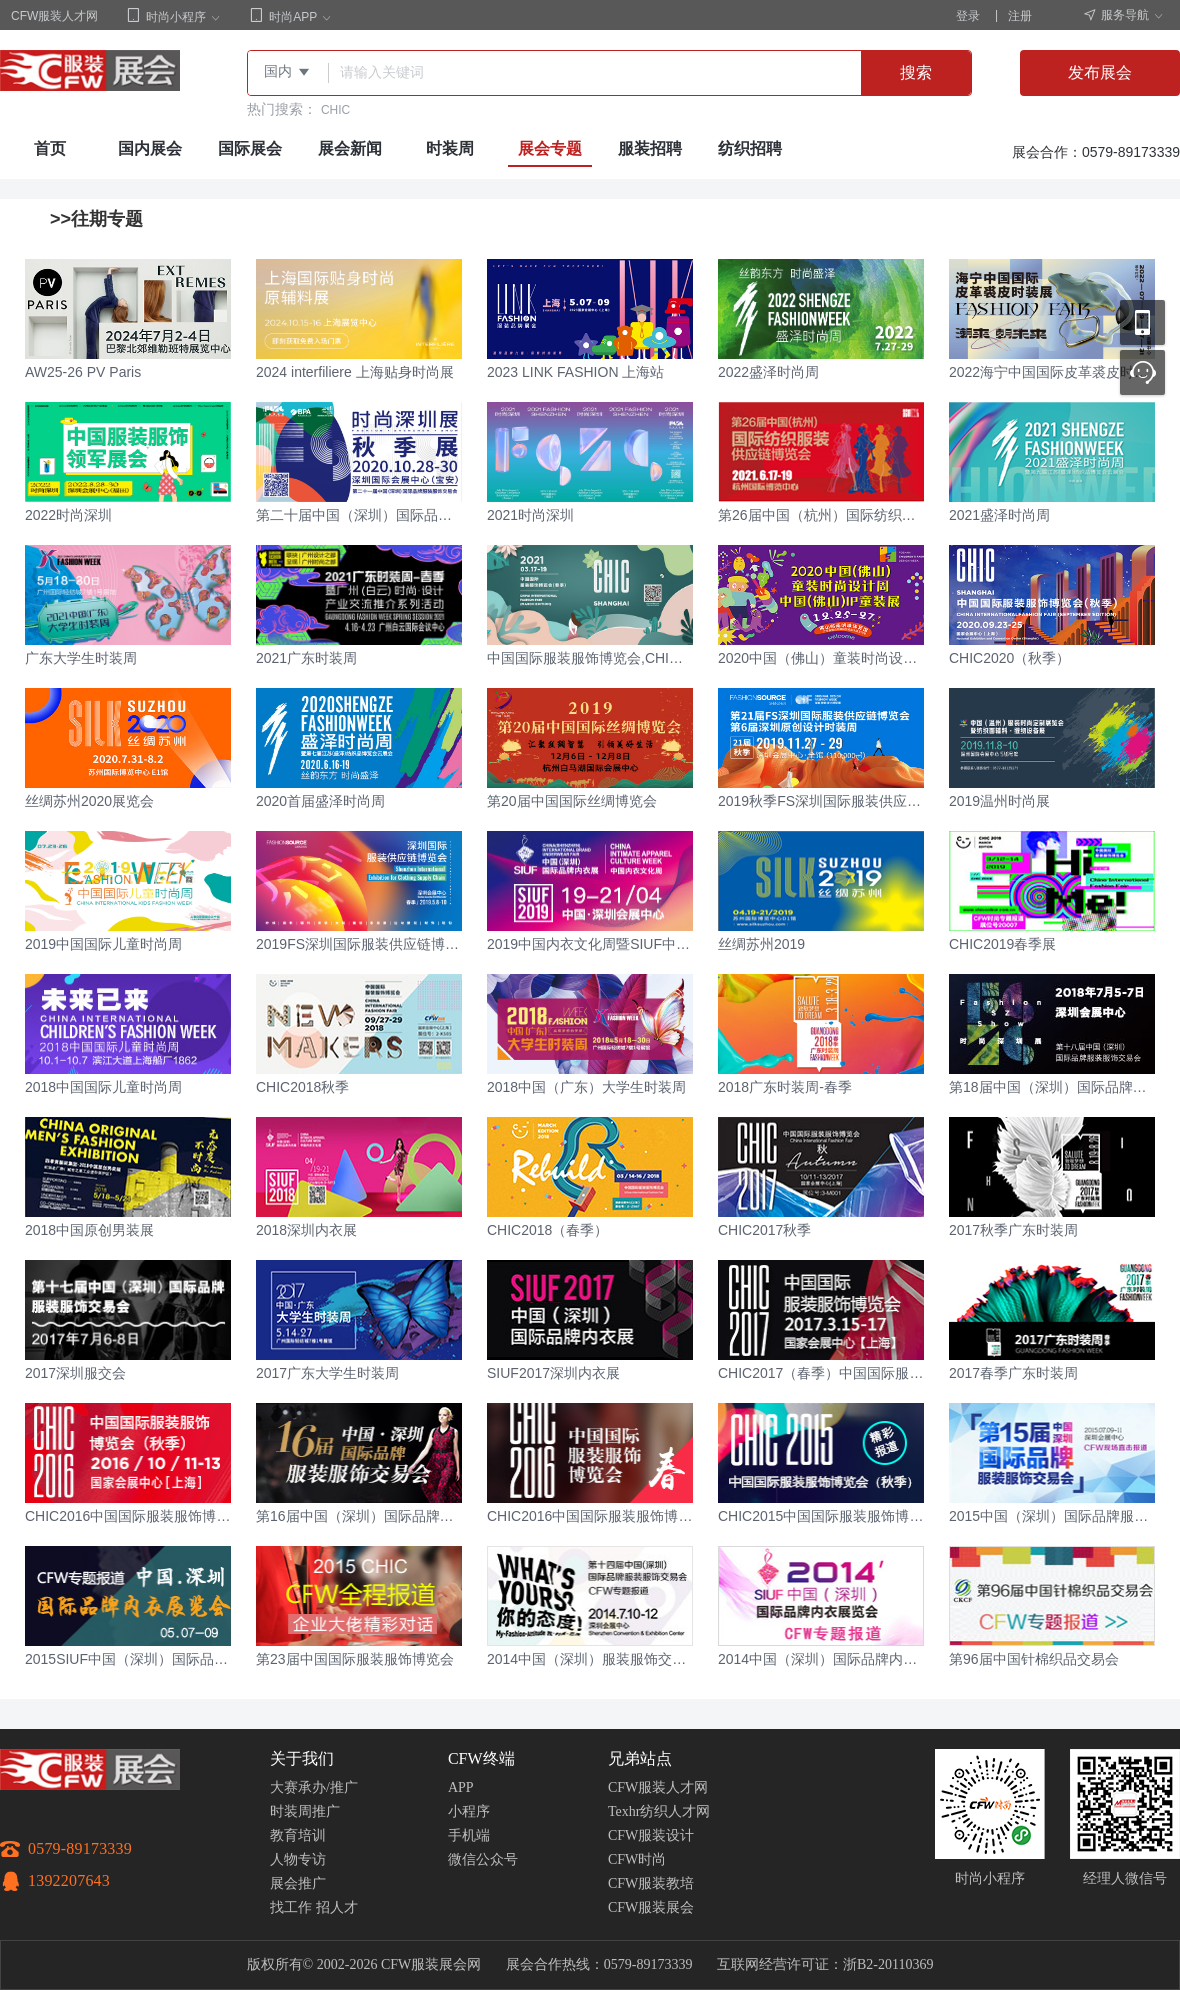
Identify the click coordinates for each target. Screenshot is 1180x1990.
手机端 (469, 1835)
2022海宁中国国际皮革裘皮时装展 (1052, 372)
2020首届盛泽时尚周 (320, 801)
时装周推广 (305, 1811)
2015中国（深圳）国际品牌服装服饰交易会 (1052, 1516)
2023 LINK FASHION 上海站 (575, 372)
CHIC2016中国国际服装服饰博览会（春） (590, 1516)
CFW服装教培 (651, 1883)
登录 (968, 16)
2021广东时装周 (306, 658)
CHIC (335, 110)
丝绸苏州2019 (761, 944)
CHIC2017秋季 (764, 1230)
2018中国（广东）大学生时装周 (586, 1087)
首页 (50, 148)
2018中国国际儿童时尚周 (103, 1087)
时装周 (450, 148)
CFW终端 (481, 1758)
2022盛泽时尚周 (768, 372)
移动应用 (1142, 322)
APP (461, 1787)
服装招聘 (650, 148)
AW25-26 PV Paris (83, 372)
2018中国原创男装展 (89, 1230)
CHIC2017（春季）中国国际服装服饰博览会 (821, 1373)
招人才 (337, 1907)
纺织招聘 (750, 148)
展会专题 (550, 148)
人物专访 (298, 1859)
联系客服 (1142, 372)
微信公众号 (483, 1859)
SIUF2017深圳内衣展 (553, 1373)
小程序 (469, 1811)
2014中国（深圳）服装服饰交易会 (590, 1659)
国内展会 (150, 148)
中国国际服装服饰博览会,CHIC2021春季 (590, 658)
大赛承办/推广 (314, 1787)
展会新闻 (350, 148)
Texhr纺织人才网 (659, 1811)
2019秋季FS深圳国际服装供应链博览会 (821, 801)
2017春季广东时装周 (1013, 1373)
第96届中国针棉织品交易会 (1034, 1659)
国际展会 (250, 148)
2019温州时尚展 (999, 801)
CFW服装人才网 (54, 16)
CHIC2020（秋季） (1009, 658)
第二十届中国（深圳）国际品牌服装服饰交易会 (359, 515)
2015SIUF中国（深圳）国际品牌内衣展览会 (128, 1659)
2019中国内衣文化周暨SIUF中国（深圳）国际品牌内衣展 (590, 944)
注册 (1020, 16)
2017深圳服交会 (75, 1373)
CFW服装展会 (651, 1907)
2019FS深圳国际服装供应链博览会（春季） (359, 944)
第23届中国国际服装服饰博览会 (355, 1659)
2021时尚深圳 (530, 515)
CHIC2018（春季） (547, 1230)
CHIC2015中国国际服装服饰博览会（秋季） (821, 1516)
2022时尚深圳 (68, 515)
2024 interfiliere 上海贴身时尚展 (355, 372)
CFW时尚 (637, 1859)
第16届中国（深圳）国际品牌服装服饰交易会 (359, 1516)
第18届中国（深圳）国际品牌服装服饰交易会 (1052, 1087)
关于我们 (302, 1758)
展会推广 (298, 1883)
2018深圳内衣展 (306, 1230)
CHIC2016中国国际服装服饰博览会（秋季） (128, 1516)
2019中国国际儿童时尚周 (103, 944)
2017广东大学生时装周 (327, 1373)
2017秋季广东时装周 (1013, 1230)
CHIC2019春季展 (1002, 944)
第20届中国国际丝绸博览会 (572, 801)
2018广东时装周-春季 (785, 1087)
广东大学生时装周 (81, 658)
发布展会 (1100, 72)
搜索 (916, 72)
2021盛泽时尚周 (999, 515)
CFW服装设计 (651, 1835)
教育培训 (298, 1835)
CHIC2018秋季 (302, 1087)
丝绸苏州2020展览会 (89, 801)
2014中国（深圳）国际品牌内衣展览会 (821, 1659)
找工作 (291, 1907)
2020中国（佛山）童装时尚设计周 (821, 658)
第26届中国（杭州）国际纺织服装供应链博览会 (821, 515)
